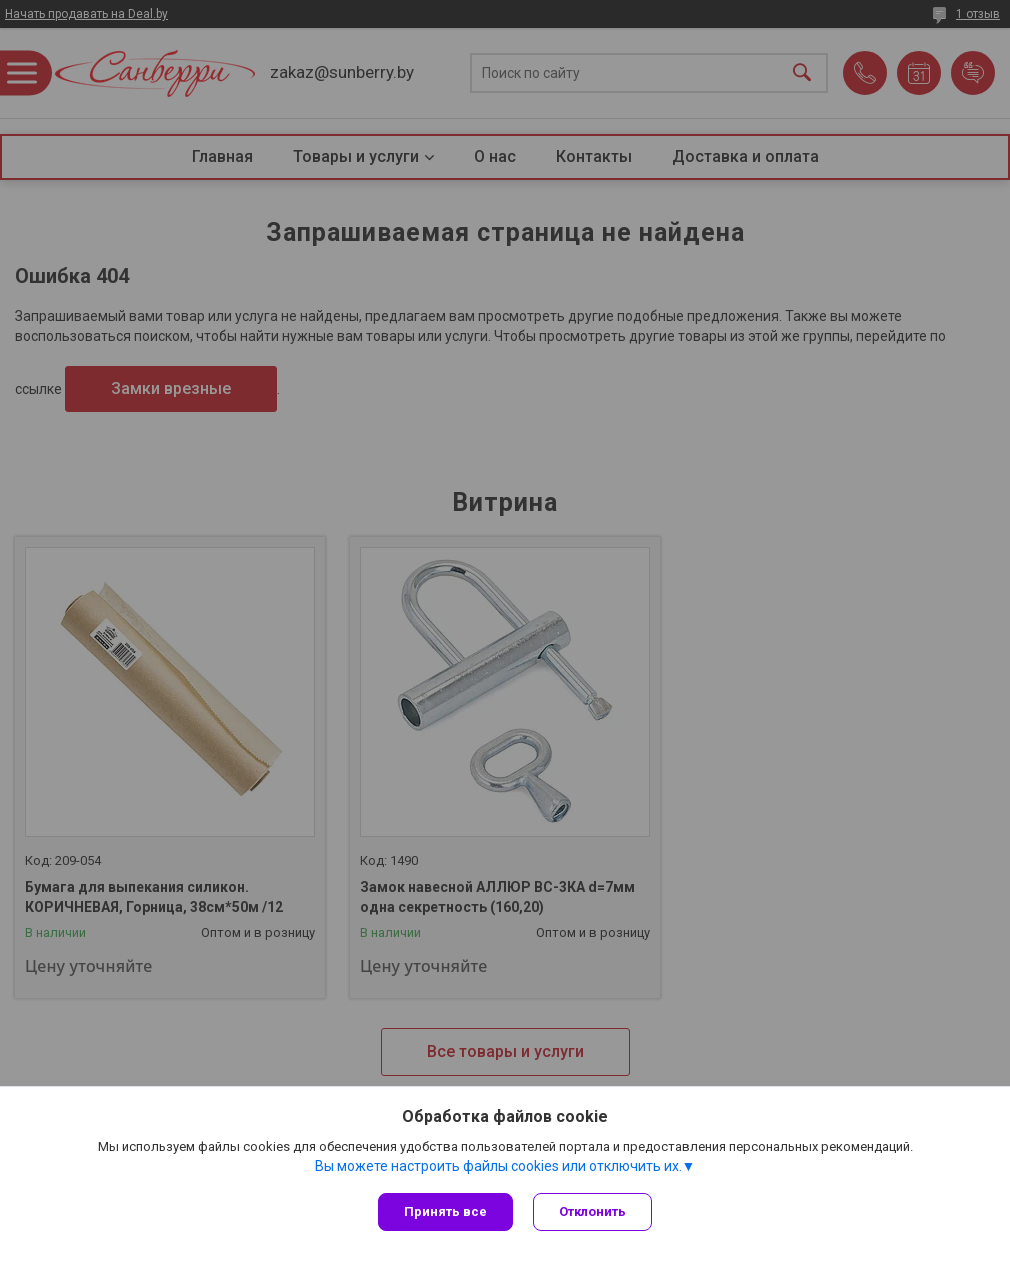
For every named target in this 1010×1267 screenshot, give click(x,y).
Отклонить (592, 1211)
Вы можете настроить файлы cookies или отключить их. (498, 1166)
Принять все (445, 1211)
